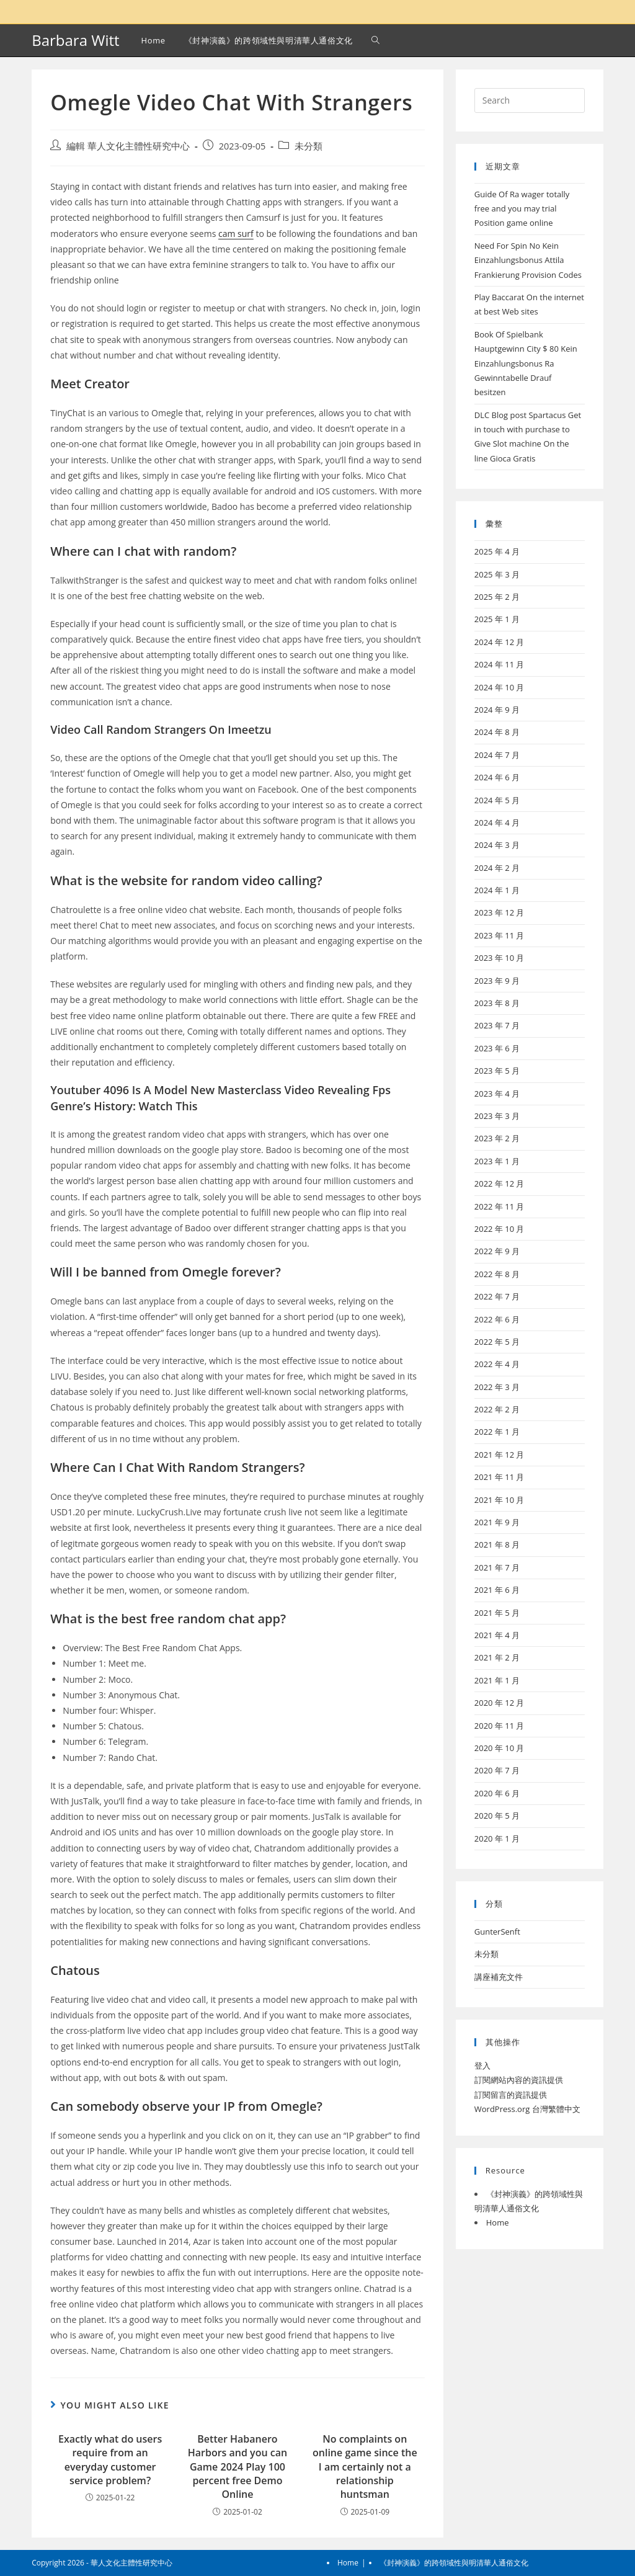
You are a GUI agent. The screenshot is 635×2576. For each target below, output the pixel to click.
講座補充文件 (498, 1976)
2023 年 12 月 (499, 912)
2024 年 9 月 (497, 709)
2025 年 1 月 (497, 619)
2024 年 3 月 (497, 844)
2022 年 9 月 (497, 1251)
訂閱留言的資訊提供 (510, 2094)
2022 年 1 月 (497, 1431)
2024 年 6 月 (497, 777)
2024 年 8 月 (497, 732)
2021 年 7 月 (497, 1567)
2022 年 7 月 (497, 1296)
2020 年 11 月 (499, 1725)
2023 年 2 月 (497, 1138)
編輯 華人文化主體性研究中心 (128, 146)
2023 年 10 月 (499, 957)
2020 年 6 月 (497, 1793)
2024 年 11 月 (499, 664)
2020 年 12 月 (499, 1702)
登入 (482, 2065)
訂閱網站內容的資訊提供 (518, 2079)
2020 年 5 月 (497, 1815)
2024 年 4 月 (497, 822)
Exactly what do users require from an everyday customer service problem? (110, 2459)
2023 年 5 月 (497, 1070)
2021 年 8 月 (497, 1544)
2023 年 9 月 (497, 980)
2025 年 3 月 (497, 574)
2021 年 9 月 (497, 1522)
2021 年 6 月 (497, 1589)
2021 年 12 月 (499, 1454)
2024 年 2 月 (497, 867)
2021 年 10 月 (499, 1499)
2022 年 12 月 (499, 1183)
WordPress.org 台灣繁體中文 (527, 2109)
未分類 (308, 146)
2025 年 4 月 (497, 551)
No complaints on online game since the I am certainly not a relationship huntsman (365, 2467)
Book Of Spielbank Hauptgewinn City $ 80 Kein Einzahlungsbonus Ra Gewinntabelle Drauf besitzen (525, 363)
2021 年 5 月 (497, 1612)
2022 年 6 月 (497, 1319)
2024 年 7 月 (497, 754)
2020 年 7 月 (497, 1770)
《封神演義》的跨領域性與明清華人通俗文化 (454, 2562)
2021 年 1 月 (497, 1680)
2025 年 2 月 (497, 596)
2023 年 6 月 (497, 1048)
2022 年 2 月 (497, 1409)
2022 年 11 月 (499, 1206)
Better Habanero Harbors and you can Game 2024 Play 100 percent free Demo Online (237, 2467)
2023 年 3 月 (497, 1115)
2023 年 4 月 (497, 1093)
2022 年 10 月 (499, 1228)
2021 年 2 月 (497, 1657)
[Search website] (375, 40)
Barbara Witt (75, 40)
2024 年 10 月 (499, 687)
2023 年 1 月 (497, 1161)
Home (497, 2222)
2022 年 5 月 (497, 1341)
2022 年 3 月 (497, 1387)
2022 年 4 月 (497, 1364)
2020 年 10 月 (499, 1748)
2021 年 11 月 (499, 1476)
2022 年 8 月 (497, 1274)
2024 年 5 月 (497, 800)
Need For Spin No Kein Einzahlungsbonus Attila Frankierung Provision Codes (528, 260)
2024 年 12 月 (499, 642)
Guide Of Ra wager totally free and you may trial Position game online (522, 209)
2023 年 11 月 (499, 935)
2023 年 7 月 (497, 1025)
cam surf (236, 233)
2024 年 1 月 (497, 890)
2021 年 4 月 (497, 1635)
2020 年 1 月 (497, 1838)
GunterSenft (497, 1931)
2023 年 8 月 (497, 1003)
